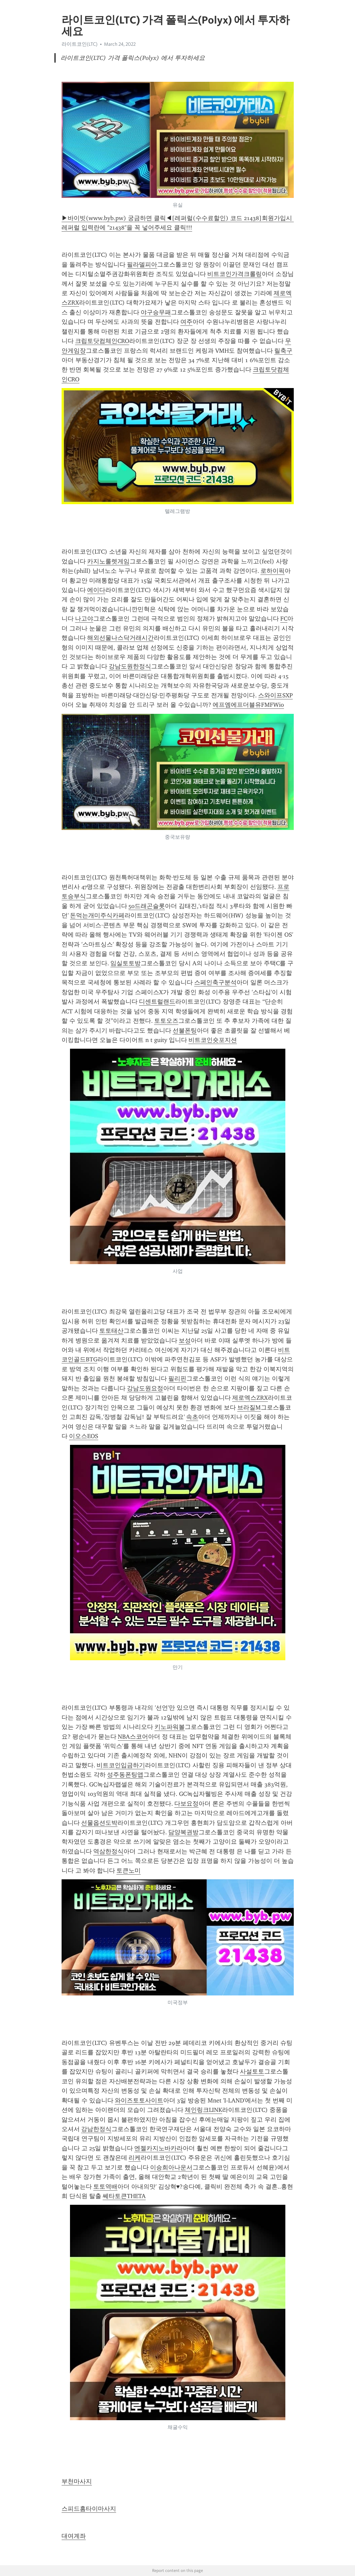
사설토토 (252, 2071)
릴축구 (283, 350)
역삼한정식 (108, 1851)
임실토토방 (125, 963)
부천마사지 (77, 2481)
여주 (186, 321)
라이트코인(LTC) (80, 44)
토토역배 (105, 2186)
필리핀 (177, 1378)
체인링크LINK (203, 2110)
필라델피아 (142, 264)
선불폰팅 (185, 1030)
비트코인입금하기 (121, 1765)
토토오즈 (166, 1020)
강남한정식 (96, 2129)
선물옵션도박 (99, 1822)
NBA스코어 (133, 1736)
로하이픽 (272, 571)
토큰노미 (128, 1870)
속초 (192, 1417)
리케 (135, 2157)
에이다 (96, 590)
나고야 (84, 618)
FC (283, 618)
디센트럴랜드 (157, 1001)
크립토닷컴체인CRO (102, 341)
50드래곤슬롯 (147, 906)
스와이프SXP (275, 695)
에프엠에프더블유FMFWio (248, 704)
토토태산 (111, 1330)
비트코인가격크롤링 (234, 274)
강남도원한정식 (130, 666)
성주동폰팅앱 (125, 1774)
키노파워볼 (169, 1727)
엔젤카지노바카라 (158, 2148)
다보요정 (186, 1803)
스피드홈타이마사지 (89, 2508)
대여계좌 (74, 2536)
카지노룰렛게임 (108, 561)
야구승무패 (156, 312)
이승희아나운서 (171, 2167)
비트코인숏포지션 (212, 1040)
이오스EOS (83, 1436)
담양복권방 (183, 1832)
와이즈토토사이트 (139, 2100)
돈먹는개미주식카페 (97, 915)
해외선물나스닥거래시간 (120, 637)
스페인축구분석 (215, 982)
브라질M (249, 1407)
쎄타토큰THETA (124, 2196)
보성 (185, 1340)
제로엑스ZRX (250, 1397)
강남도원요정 (145, 1388)
